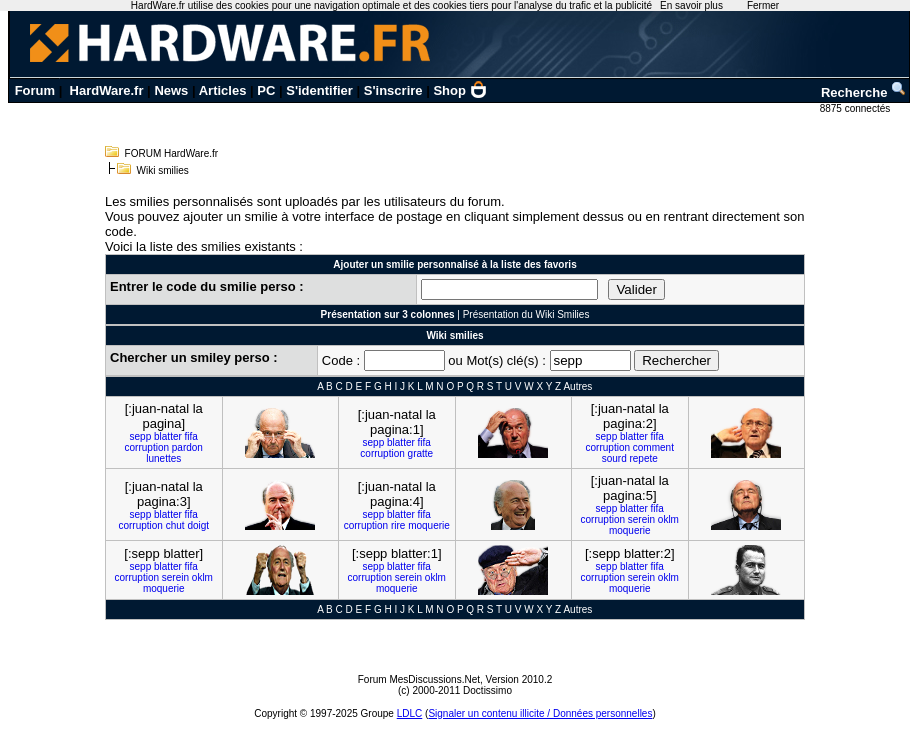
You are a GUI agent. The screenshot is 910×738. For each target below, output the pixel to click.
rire (398, 525)
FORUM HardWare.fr (172, 153)
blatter (168, 436)
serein (641, 519)
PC (266, 90)
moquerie (429, 525)
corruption (147, 447)
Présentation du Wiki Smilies (526, 314)
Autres (577, 386)
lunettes (163, 458)
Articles (223, 90)
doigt (198, 525)
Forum (35, 90)
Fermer (763, 5)
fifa (191, 436)
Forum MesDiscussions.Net (419, 679)
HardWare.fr (107, 90)
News (171, 90)
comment (653, 447)
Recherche (864, 92)
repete (643, 458)
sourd (614, 458)
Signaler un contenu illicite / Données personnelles (540, 713)
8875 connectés (856, 108)
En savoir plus (691, 5)
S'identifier (319, 90)
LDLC (410, 713)
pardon (187, 447)
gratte (421, 453)
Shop (460, 90)
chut (175, 525)
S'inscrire (393, 90)
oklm (668, 519)
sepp (141, 436)
